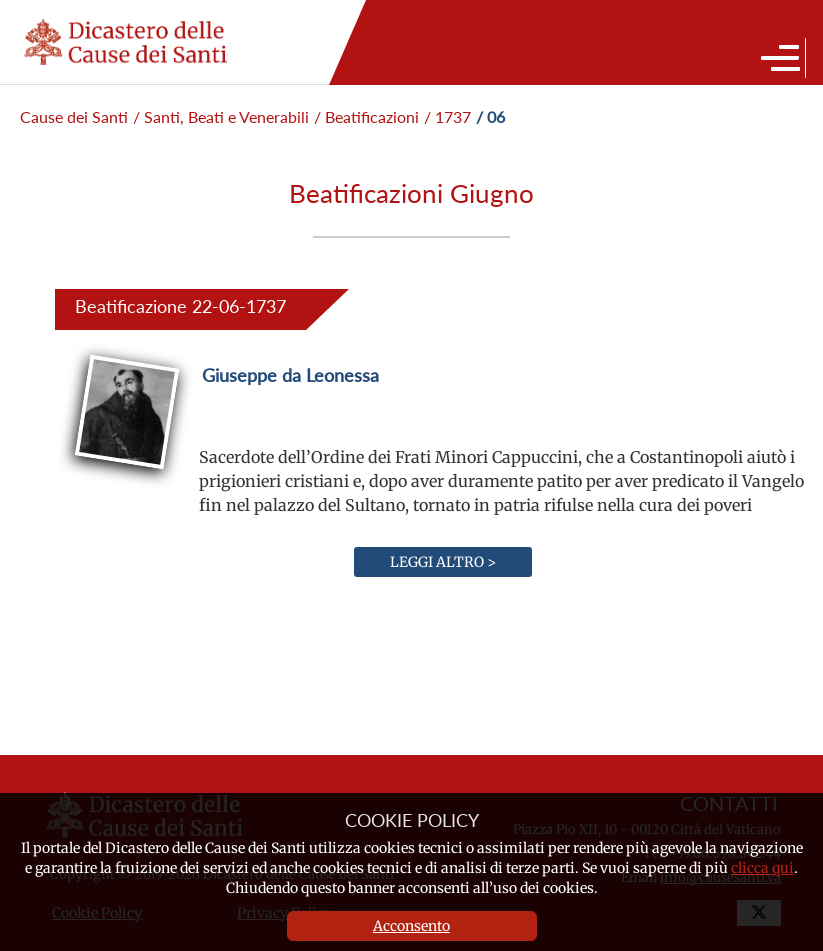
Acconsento (411, 926)
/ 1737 (447, 116)
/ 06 (490, 116)
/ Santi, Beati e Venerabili (221, 116)
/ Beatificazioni (366, 116)
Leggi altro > (443, 562)
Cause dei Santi (74, 116)
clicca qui (762, 868)
